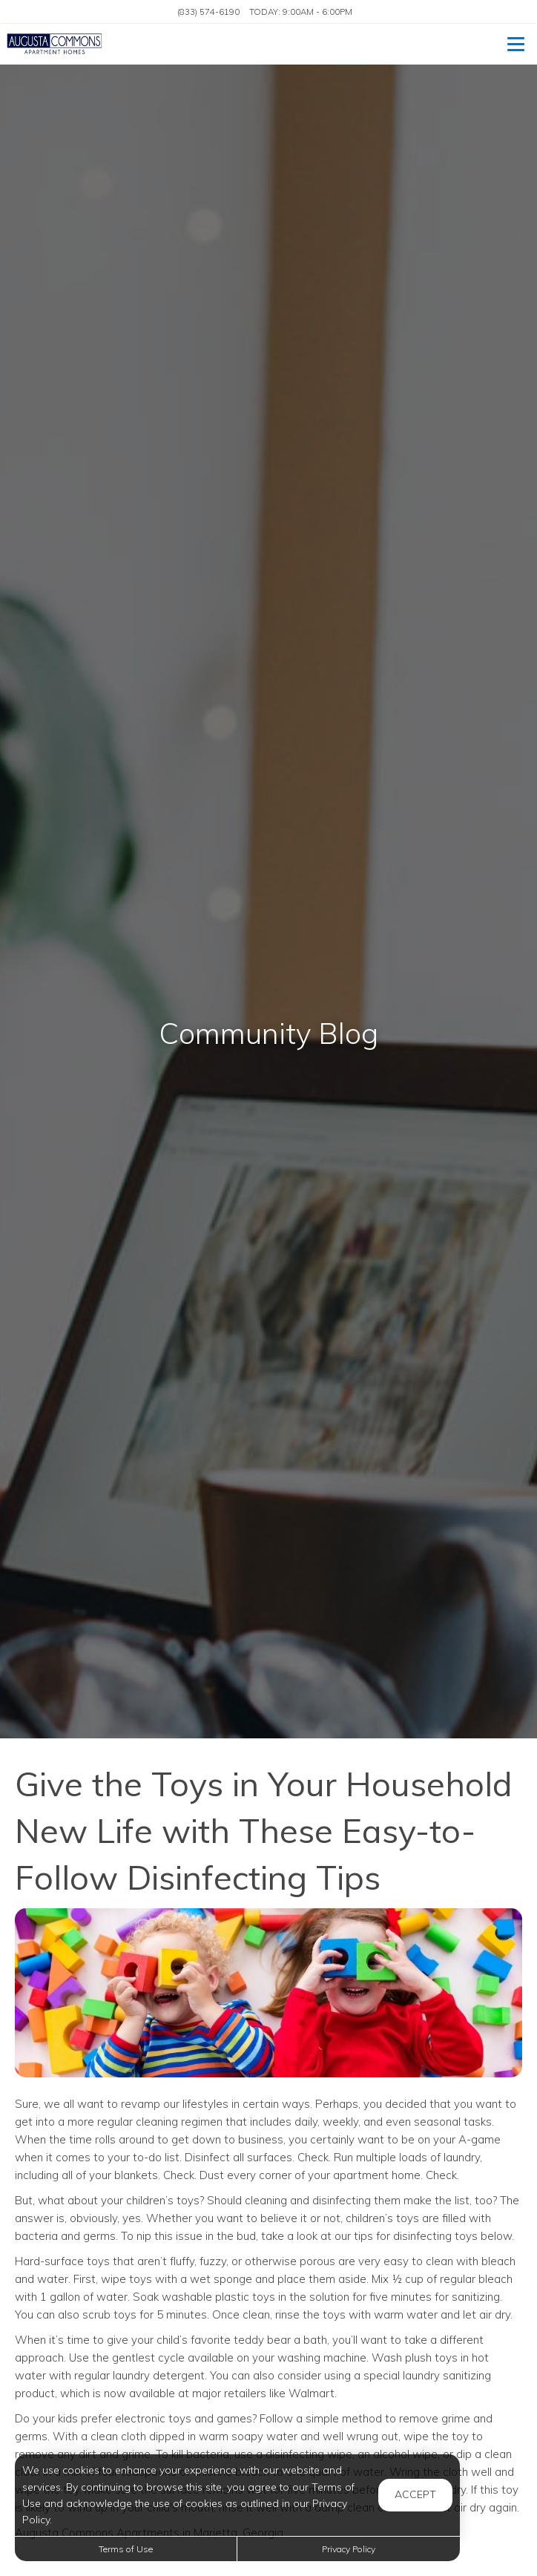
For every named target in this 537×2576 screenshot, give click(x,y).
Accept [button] (415, 2494)
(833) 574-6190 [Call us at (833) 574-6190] (208, 11)
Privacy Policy (348, 2548)
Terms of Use (126, 2548)
